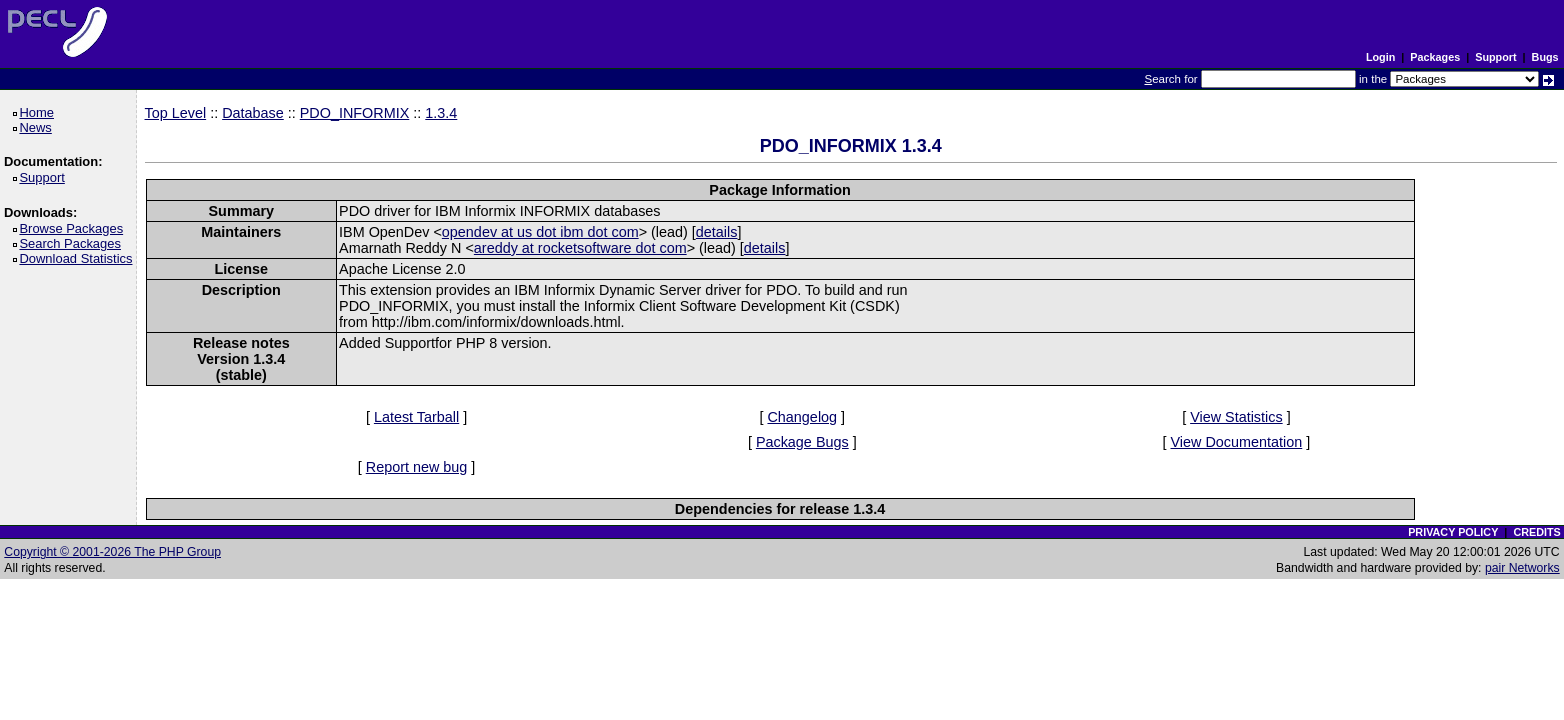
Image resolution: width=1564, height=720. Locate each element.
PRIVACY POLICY (1453, 532)
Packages (1435, 57)
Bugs (1545, 57)
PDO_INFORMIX (355, 113)
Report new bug (417, 467)
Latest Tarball (416, 417)
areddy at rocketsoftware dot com (580, 248)
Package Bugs (802, 442)
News (38, 127)
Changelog (802, 417)
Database (253, 113)
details (717, 232)
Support (1495, 57)
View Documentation (1237, 442)
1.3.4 (441, 113)
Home (39, 112)
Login (1380, 57)
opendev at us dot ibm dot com (540, 232)
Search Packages (73, 243)
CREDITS (1536, 532)
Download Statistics (79, 258)
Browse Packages (74, 228)
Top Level (176, 113)
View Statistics (1236, 417)
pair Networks (1522, 568)
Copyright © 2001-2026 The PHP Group (112, 552)
